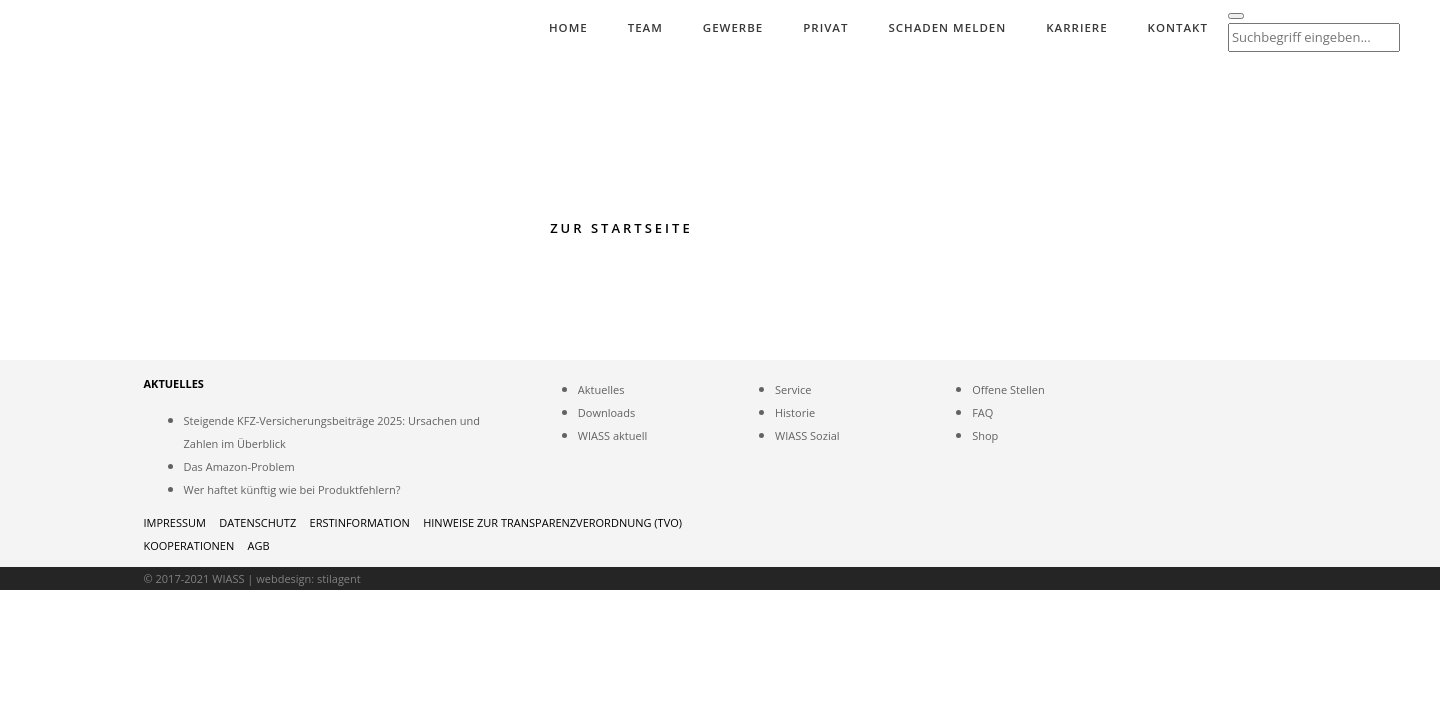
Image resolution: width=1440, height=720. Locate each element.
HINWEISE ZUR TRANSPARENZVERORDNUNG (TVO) (552, 522)
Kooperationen (189, 545)
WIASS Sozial (807, 435)
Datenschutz (257, 522)
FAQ (982, 412)
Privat (825, 27)
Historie (795, 412)
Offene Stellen (1008, 389)
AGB (259, 545)
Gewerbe (733, 27)
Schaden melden (947, 27)
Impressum (175, 522)
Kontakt (1178, 27)
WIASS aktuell (612, 435)
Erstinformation (360, 522)
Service (793, 389)
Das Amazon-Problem (239, 466)
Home (568, 27)
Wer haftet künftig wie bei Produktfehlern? (292, 489)
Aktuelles (601, 389)
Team (645, 27)
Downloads (606, 412)
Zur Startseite (621, 228)
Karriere (1076, 27)
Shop (985, 435)
